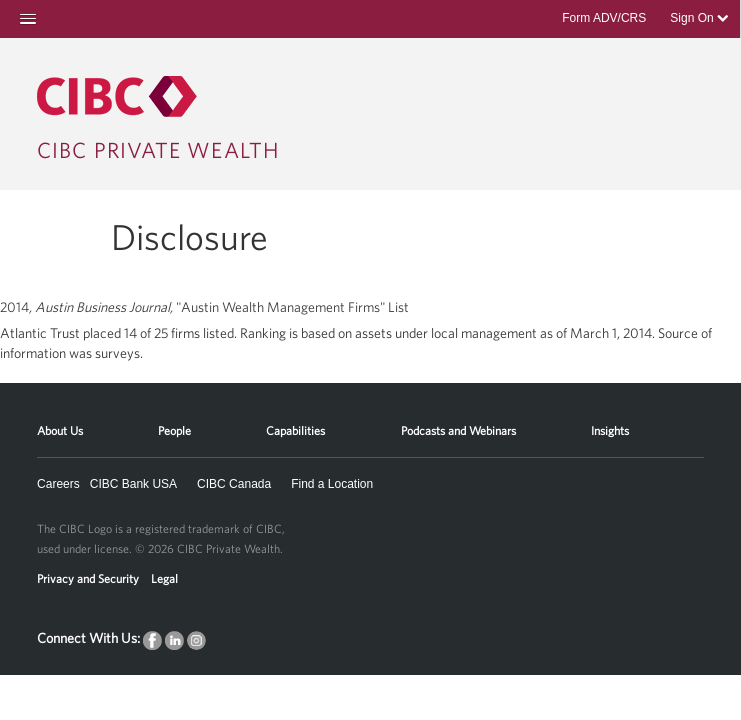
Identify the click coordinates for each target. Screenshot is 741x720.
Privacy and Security (88, 578)
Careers (58, 484)
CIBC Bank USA (133, 484)
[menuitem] (60, 423)
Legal (164, 578)
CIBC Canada (234, 484)
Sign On (699, 18)
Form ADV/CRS (604, 18)
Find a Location (332, 484)
